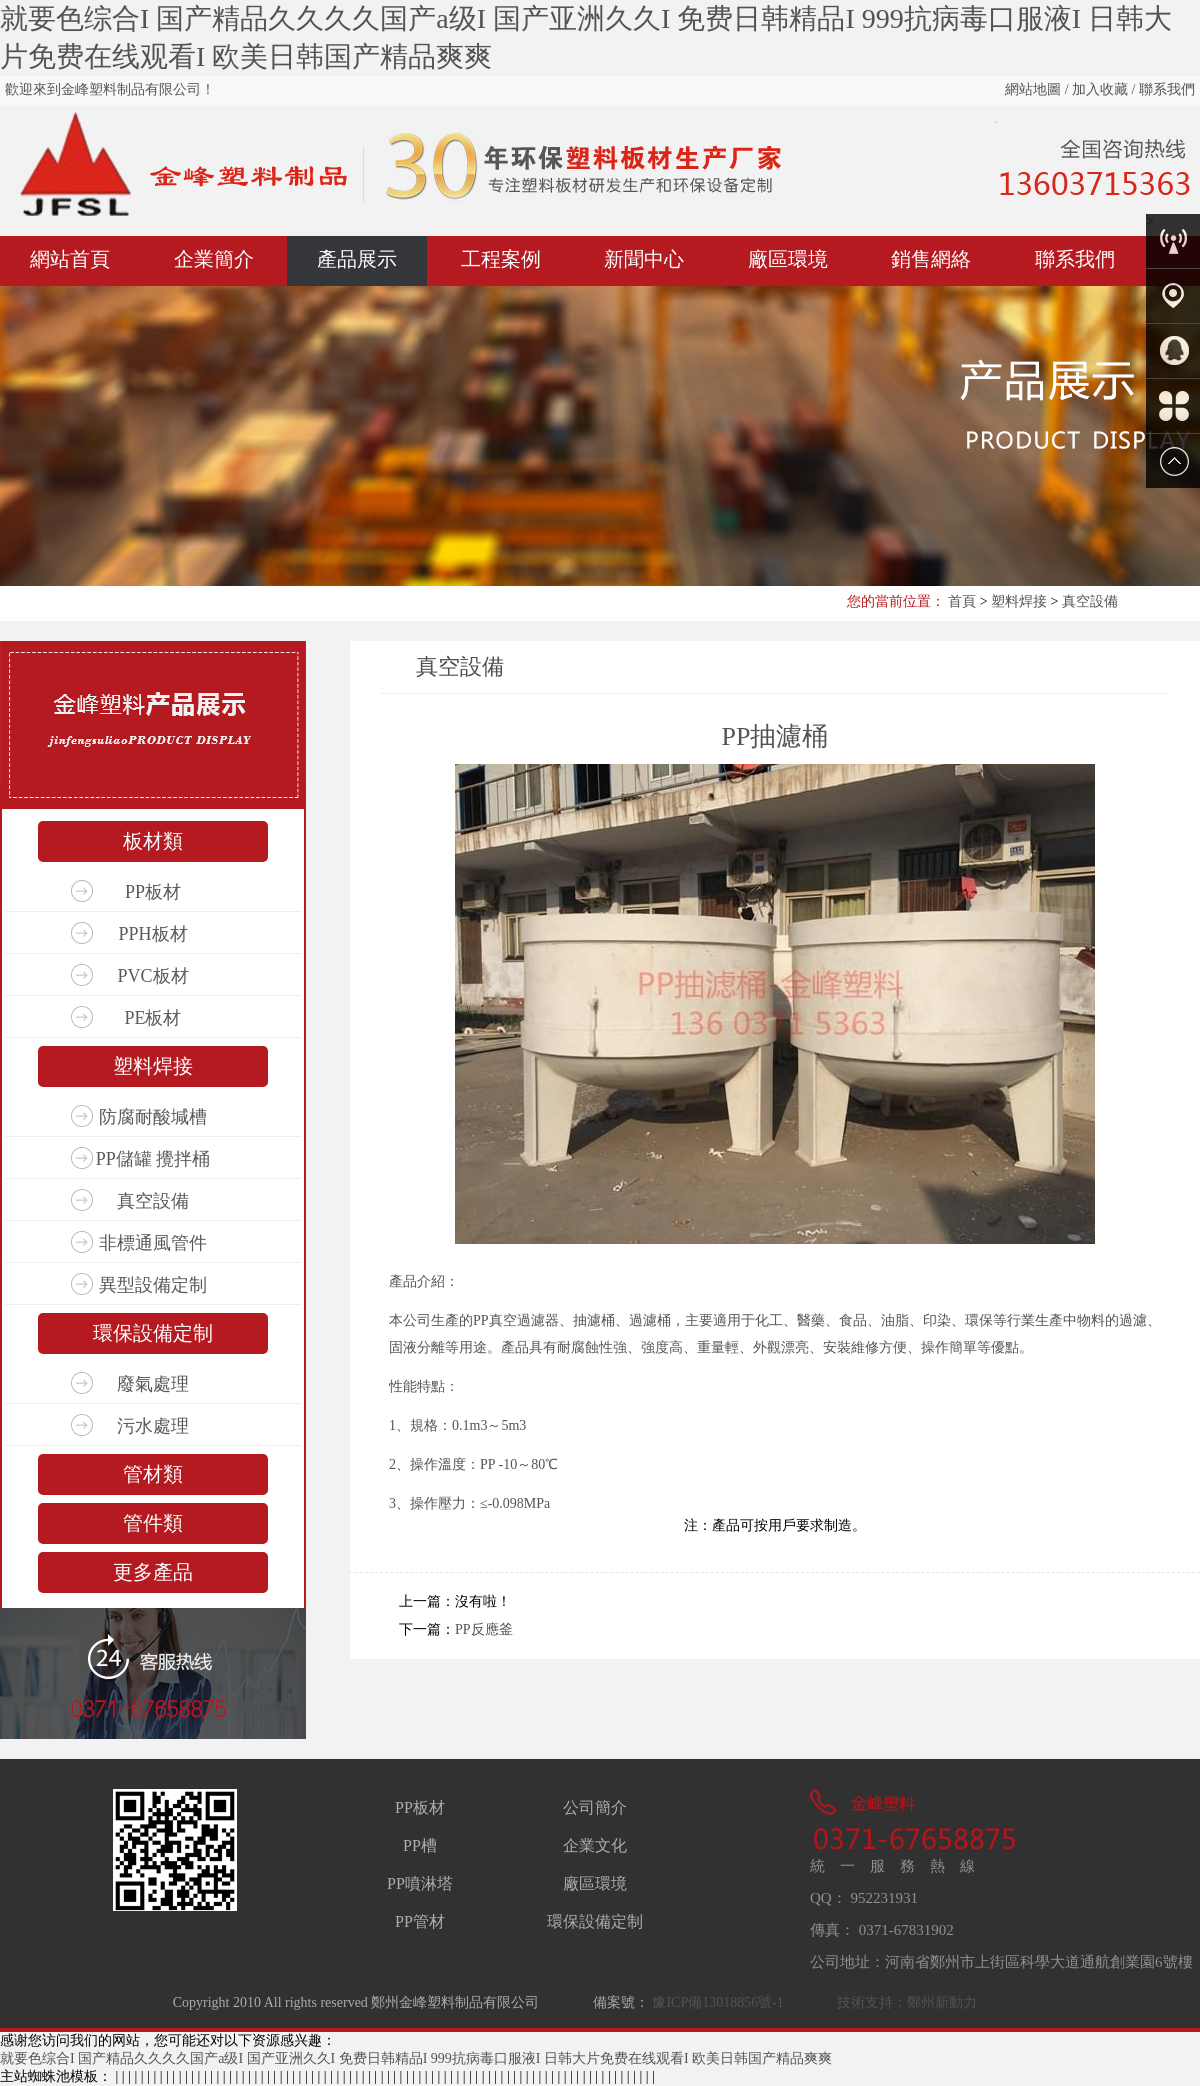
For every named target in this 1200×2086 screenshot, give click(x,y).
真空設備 (1090, 601)
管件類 (153, 1523)
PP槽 (420, 1845)
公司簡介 (595, 1807)
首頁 (962, 601)
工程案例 (501, 259)
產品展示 (357, 259)
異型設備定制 (153, 1285)
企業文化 (595, 1845)
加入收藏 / (1102, 89)
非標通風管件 (153, 1243)
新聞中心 (644, 259)
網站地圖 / (1036, 89)
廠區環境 (788, 259)
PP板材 (153, 892)
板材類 (153, 841)
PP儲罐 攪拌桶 (153, 1159)
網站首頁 (70, 259)
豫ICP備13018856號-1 (716, 2002)
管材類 (153, 1474)
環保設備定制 (153, 1333)
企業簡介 (214, 259)
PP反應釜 (484, 1629)
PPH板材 (152, 934)
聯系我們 (1166, 89)
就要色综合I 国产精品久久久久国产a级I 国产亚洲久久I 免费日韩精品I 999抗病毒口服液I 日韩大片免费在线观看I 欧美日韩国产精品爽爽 (416, 2058)
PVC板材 (152, 976)
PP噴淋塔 (420, 1883)
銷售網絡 (931, 259)
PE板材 (152, 1018)
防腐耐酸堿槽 (153, 1117)
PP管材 (420, 1921)
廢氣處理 (153, 1384)
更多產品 (153, 1572)
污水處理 (153, 1426)
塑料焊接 (1019, 601)
